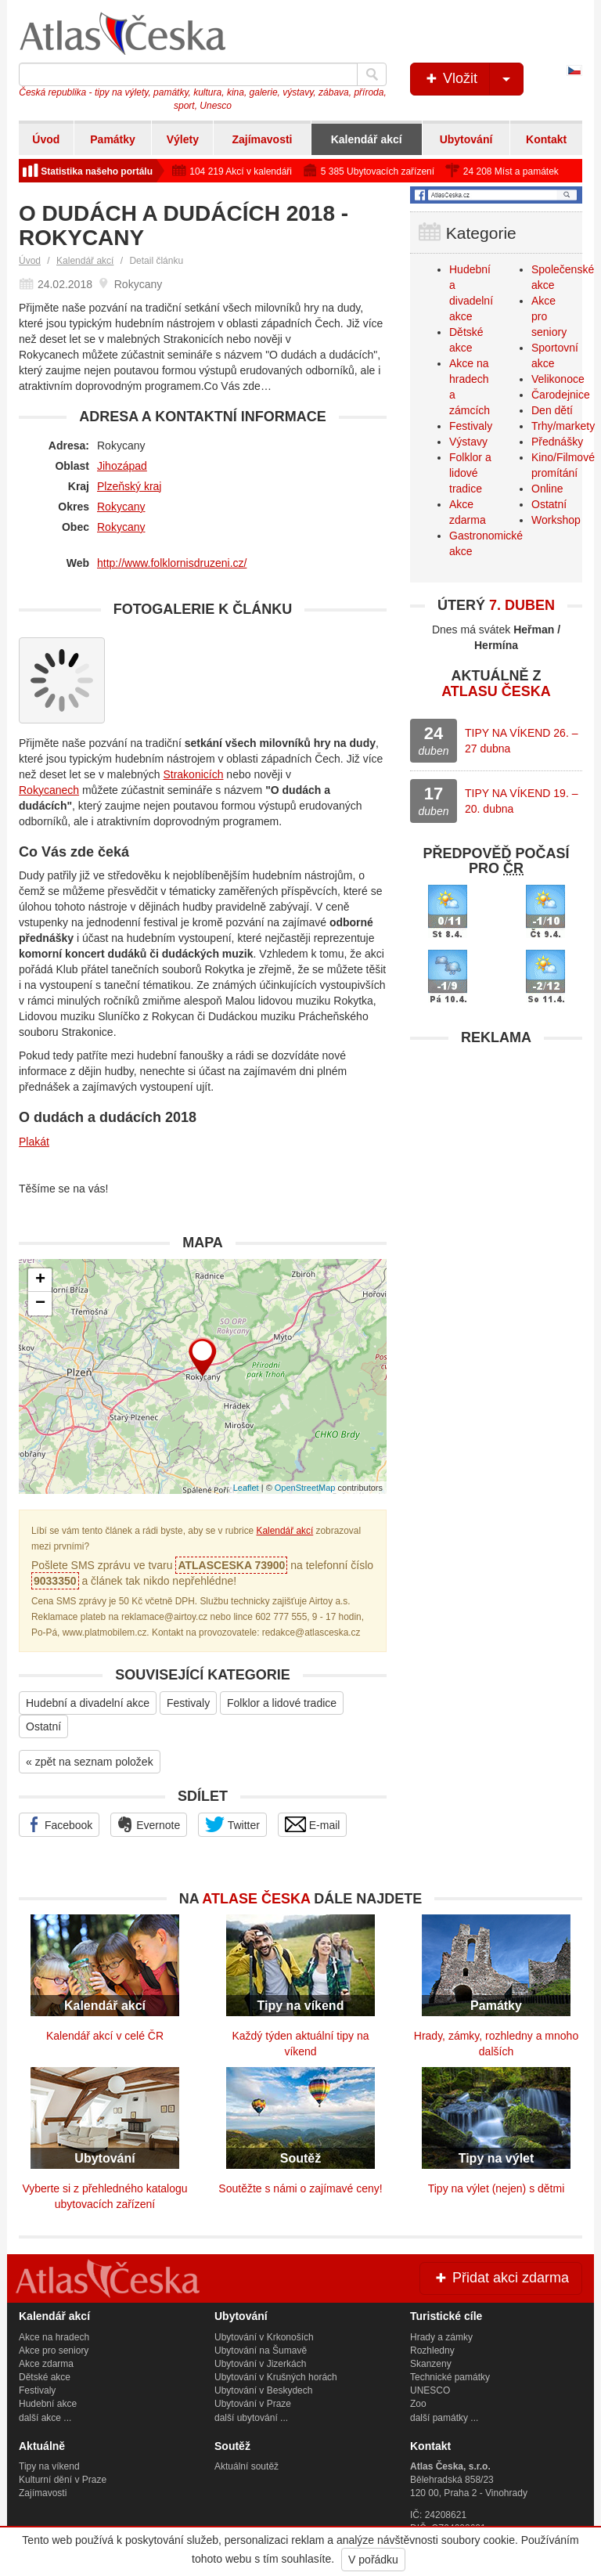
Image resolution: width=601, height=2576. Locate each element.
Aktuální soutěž (246, 2466)
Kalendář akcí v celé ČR (105, 2035)
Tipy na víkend (49, 2466)
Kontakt (546, 139)
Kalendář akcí (366, 139)
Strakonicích (193, 774)
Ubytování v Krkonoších (264, 2337)
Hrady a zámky (441, 2337)
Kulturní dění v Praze (62, 2479)
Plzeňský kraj (129, 486)
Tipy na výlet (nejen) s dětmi (496, 2188)
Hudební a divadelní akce (87, 1703)
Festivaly (188, 1703)
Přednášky (557, 441)
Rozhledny (432, 2350)
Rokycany (121, 506)
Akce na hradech (54, 2337)
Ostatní (43, 1726)
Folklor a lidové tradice (281, 1703)
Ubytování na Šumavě (260, 2350)
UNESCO (430, 2390)
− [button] (40, 1303)
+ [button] (40, 1280)
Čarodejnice (560, 394)
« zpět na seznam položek (89, 1761)
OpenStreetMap (305, 1487)
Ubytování (466, 139)
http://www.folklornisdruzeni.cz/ (172, 563)
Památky (112, 139)
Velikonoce (558, 379)
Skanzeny (431, 2363)
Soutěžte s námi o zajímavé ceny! (300, 2188)
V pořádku (373, 2559)
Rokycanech (49, 790)
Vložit (473, 79)
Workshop (556, 520)
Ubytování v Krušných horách (275, 2377)
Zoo (418, 2403)
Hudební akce (48, 2403)
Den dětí (552, 410)
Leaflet (246, 1487)
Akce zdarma (46, 2363)
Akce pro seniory (53, 2350)
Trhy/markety (563, 426)
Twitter (232, 1824)
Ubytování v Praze (252, 2403)
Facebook (59, 1824)
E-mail (312, 1824)
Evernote (148, 1824)
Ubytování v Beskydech (263, 2390)
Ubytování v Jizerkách (260, 2363)
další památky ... (444, 2417)
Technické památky (450, 2377)
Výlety (183, 139)
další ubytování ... (251, 2417)
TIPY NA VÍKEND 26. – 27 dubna (521, 741)
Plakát (34, 1141)
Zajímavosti (262, 139)
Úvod (45, 139)
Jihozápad (122, 466)
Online (547, 488)
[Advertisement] (496, 1152)
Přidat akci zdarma (501, 2278)
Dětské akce (44, 2377)
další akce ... (45, 2417)
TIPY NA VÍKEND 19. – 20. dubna (521, 801)
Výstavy (468, 441)
